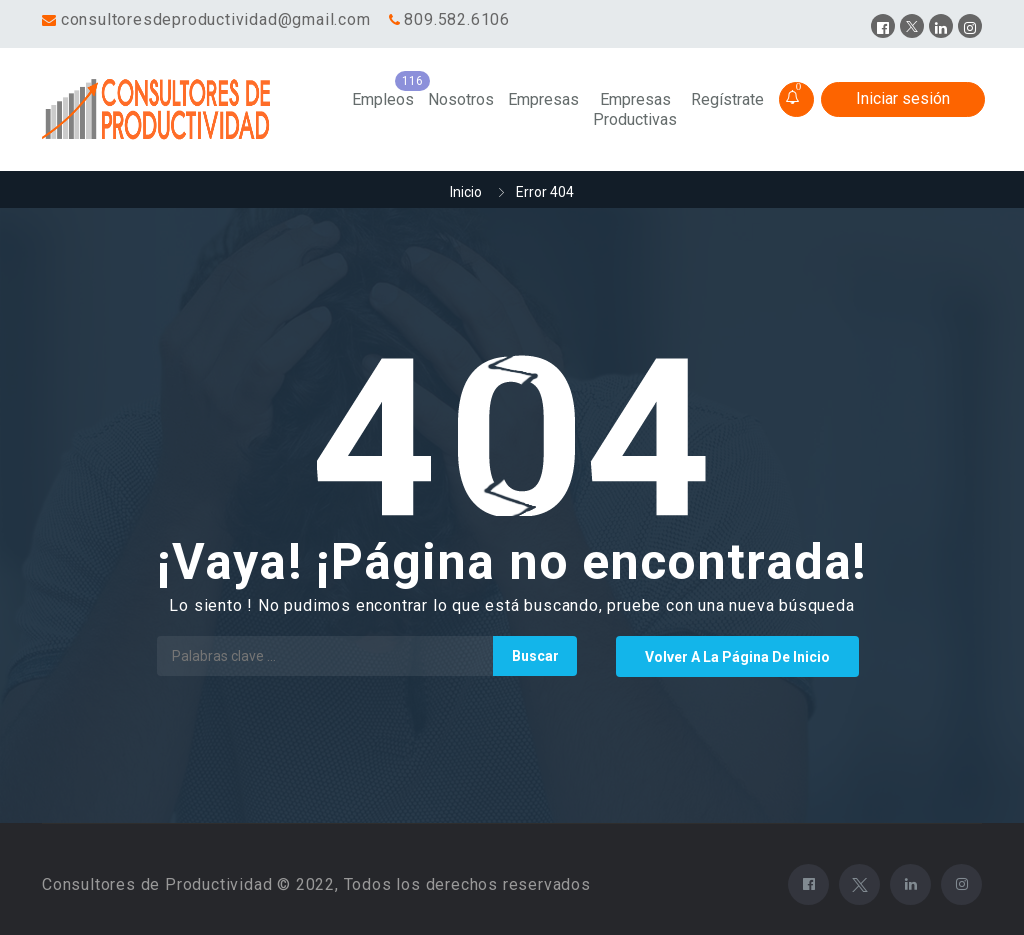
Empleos (383, 99)
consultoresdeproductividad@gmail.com (216, 19)
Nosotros (461, 99)
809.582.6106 (457, 19)
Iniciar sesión (903, 98)
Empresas (543, 99)
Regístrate (727, 99)
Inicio (466, 192)
